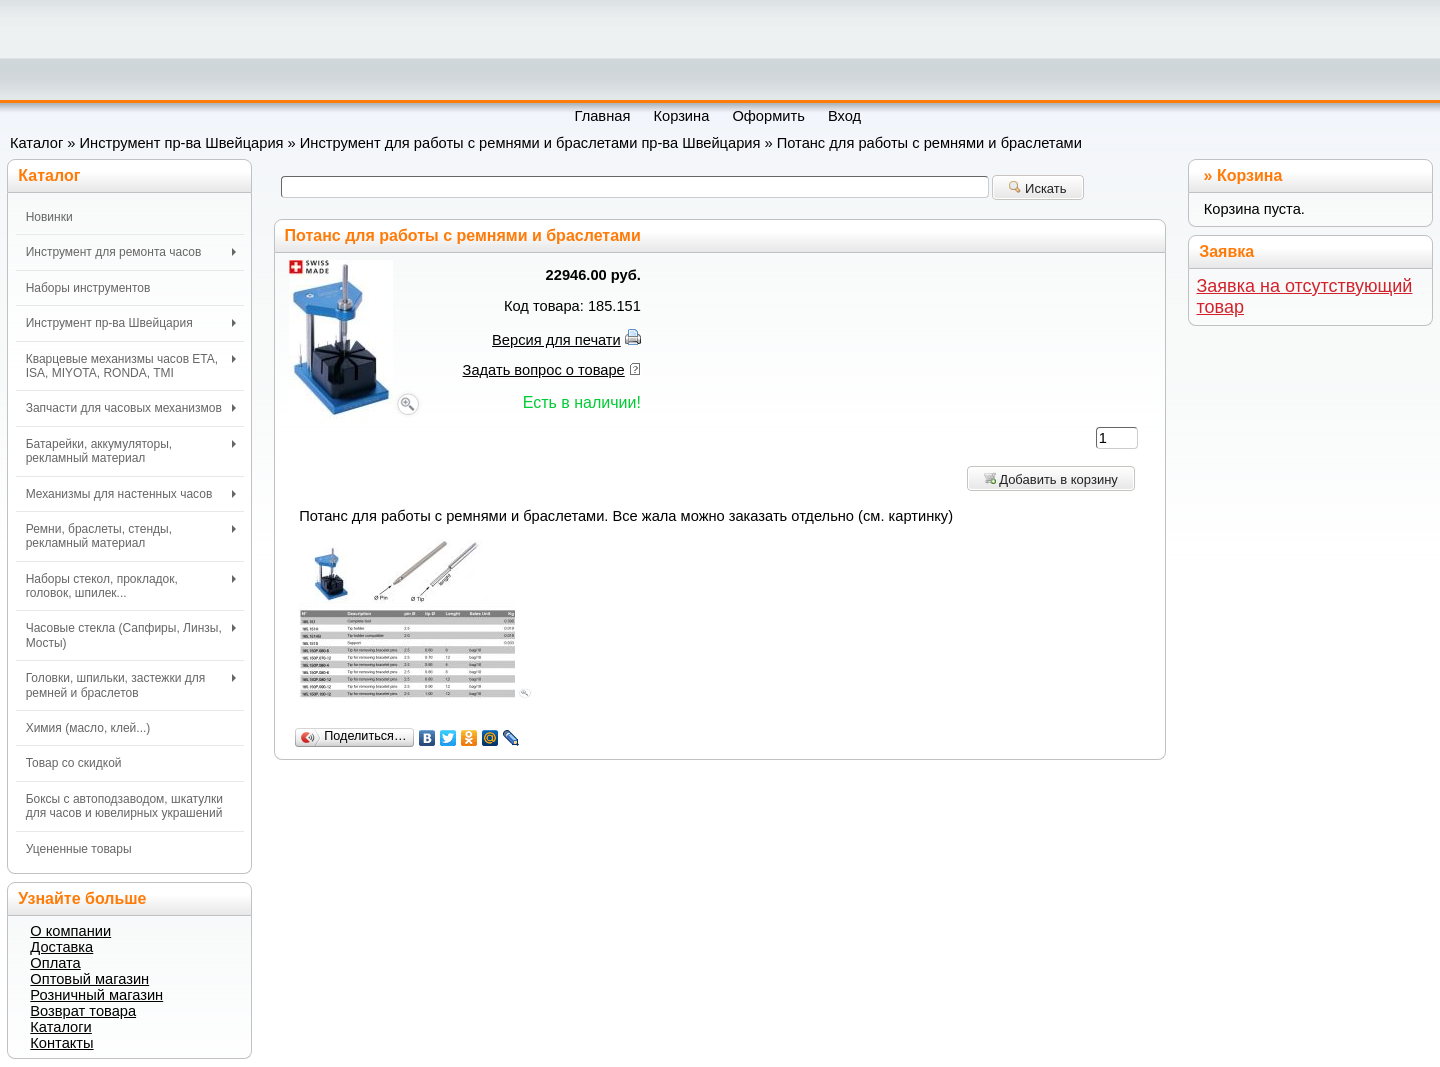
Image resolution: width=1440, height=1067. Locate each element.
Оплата (55, 963)
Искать (1037, 188)
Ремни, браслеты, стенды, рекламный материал (131, 536)
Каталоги (60, 1027)
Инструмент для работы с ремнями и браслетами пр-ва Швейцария (530, 143)
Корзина (1249, 175)
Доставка (61, 947)
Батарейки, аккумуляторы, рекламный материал (131, 451)
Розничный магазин (96, 995)
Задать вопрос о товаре (544, 370)
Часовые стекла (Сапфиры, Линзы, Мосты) (131, 635)
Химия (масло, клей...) (88, 728)
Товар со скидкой (74, 763)
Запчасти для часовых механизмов (131, 408)
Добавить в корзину (1051, 479)
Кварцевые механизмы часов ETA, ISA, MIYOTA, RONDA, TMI (131, 366)
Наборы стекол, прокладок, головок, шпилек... (131, 586)
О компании (70, 931)
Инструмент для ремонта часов (131, 252)
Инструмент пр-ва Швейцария (182, 143)
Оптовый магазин (89, 979)
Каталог (36, 143)
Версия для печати (556, 340)
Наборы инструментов (88, 288)
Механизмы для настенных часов (131, 494)
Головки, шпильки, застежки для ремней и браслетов (131, 685)
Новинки (49, 217)
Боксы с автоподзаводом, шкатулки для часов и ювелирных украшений (124, 806)
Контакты (61, 1043)
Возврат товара (83, 1011)
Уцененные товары (79, 849)
